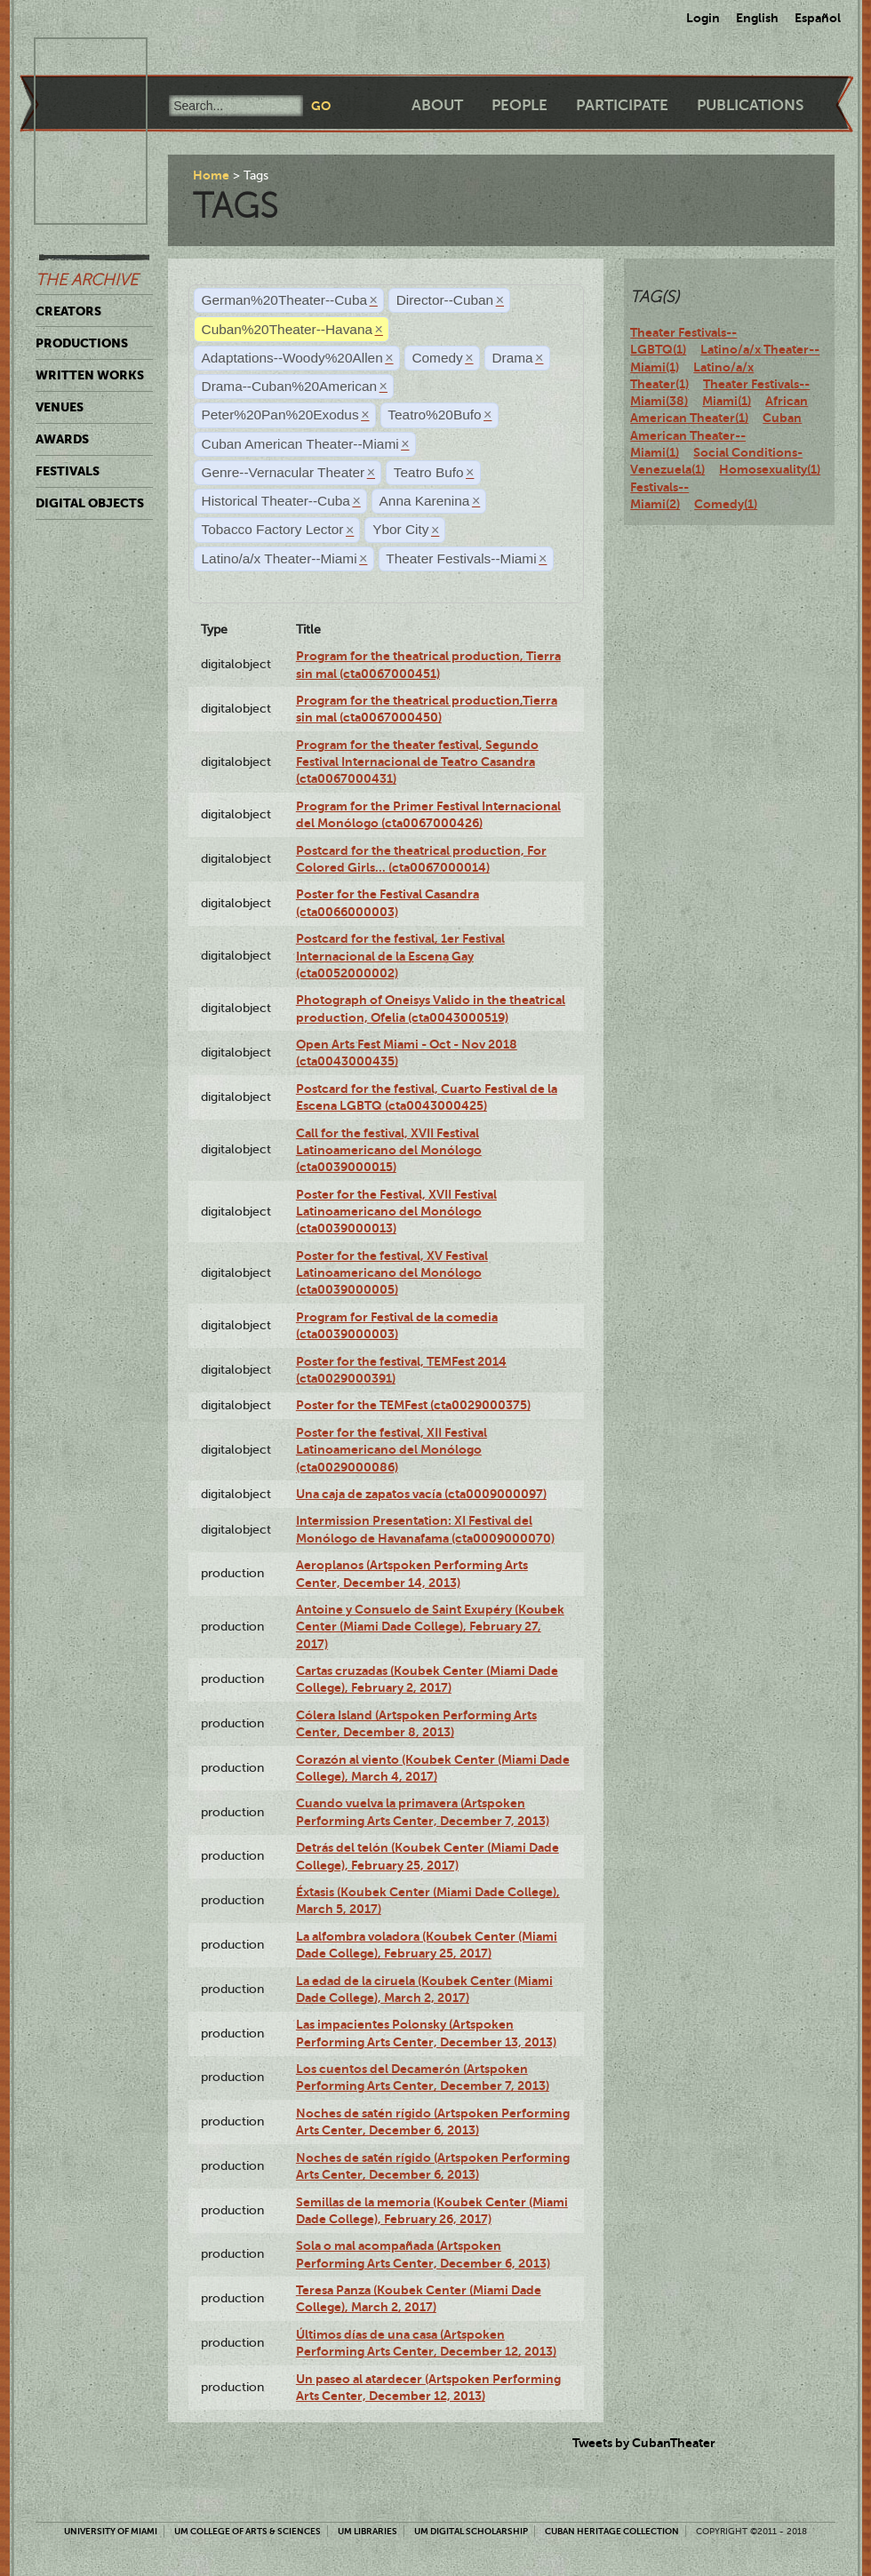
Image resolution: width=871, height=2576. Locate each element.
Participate (622, 105)
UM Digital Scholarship (471, 2531)
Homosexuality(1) (769, 469)
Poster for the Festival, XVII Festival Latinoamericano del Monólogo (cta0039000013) (396, 1211)
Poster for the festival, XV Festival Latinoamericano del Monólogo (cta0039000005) (392, 1272)
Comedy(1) (725, 504)
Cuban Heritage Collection (612, 2531)
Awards (62, 439)
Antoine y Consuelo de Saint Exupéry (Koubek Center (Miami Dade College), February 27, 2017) (430, 1626)
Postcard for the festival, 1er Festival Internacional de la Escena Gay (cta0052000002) (400, 955)
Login (703, 18)
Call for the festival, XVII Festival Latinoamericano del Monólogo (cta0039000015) (389, 1150)
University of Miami (110, 2531)
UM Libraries (367, 2531)
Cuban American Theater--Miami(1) (716, 435)
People (519, 105)
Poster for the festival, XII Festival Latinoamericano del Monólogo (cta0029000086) (391, 1449)
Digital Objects (90, 503)
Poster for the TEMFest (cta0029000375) (413, 1405)
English (757, 18)
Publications (750, 105)
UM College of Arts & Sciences (247, 2531)
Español (818, 18)
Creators (68, 311)
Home (211, 175)
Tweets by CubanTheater (643, 2443)
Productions (82, 343)
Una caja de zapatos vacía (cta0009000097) (421, 1494)
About (437, 105)
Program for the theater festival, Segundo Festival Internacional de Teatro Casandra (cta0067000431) (417, 762)
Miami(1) (726, 401)
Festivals (68, 471)
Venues (60, 407)
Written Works (90, 375)
